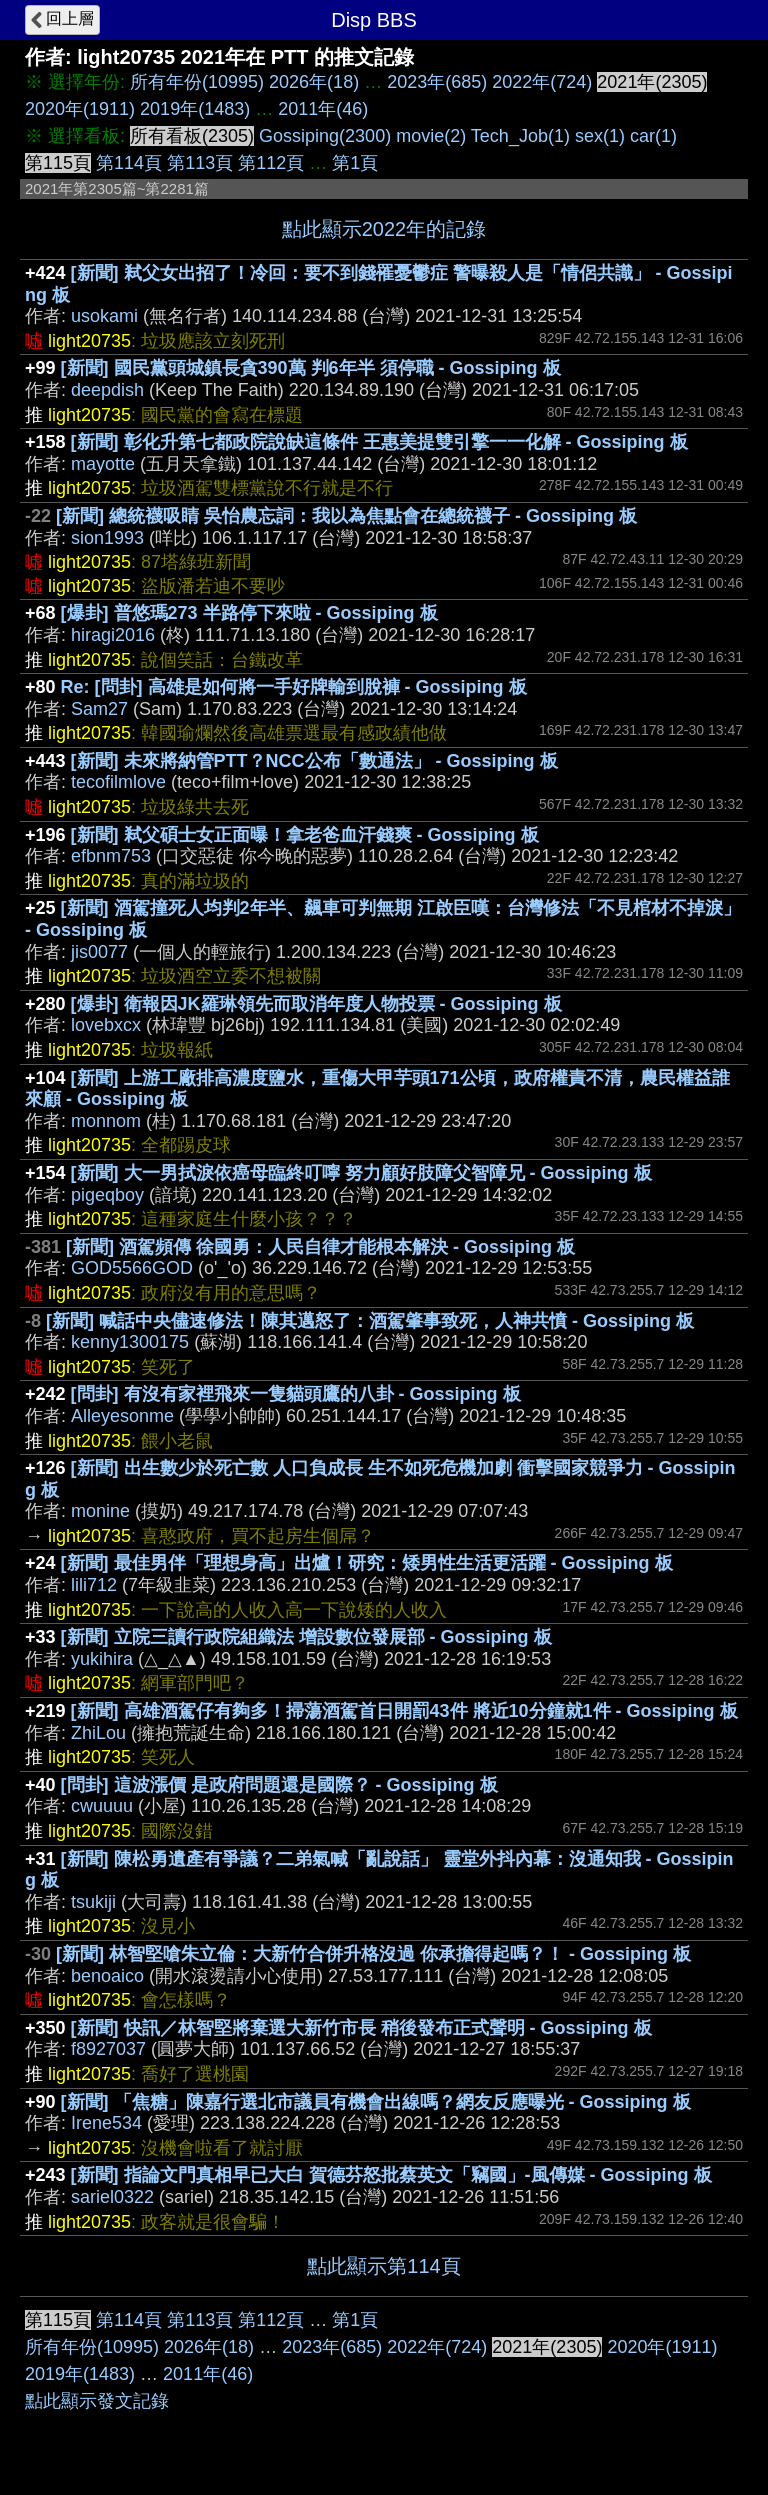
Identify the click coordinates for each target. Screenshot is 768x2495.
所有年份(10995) (197, 82)
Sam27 (99, 709)
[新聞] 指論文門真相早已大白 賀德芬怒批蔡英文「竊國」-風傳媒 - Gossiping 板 (391, 2175)
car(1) (653, 136)
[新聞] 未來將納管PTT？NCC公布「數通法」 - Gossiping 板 (314, 761)
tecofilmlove (118, 782)
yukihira (102, 1659)
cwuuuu (102, 1806)
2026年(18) (314, 82)
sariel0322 (112, 2197)
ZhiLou (98, 1733)
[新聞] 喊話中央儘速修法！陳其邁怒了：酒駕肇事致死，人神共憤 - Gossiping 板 (370, 1321)
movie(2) (431, 136)
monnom (106, 1121)
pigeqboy (107, 1195)
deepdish (107, 390)
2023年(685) (437, 82)
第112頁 (271, 163)
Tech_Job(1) (520, 136)
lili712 (94, 1585)
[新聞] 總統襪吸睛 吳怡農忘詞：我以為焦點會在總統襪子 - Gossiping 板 (346, 516)
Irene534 (106, 2123)
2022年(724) (542, 82)
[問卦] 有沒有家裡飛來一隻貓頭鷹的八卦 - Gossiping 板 (296, 1394)
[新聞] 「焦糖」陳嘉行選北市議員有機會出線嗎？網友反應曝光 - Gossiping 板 (376, 2102)
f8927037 (108, 2049)
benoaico (107, 1976)
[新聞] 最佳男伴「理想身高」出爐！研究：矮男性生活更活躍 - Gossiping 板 (367, 1563)
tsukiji (93, 1902)
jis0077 (99, 952)
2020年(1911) (80, 109)
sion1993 (107, 538)
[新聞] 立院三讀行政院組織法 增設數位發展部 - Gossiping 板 (306, 1637)
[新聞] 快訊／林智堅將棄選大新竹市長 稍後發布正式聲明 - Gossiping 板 (361, 2028)
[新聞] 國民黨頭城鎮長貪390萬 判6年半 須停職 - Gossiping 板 (311, 368)
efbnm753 (111, 856)
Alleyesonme (122, 1416)
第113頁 (200, 163)
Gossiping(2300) (325, 136)
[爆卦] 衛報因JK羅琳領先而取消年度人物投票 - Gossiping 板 (316, 1004)
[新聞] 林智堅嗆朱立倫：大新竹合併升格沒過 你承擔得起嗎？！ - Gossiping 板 (373, 1954)
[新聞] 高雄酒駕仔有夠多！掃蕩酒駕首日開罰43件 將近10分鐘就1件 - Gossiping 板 (404, 1711)
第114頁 (129, 163)
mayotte (103, 464)
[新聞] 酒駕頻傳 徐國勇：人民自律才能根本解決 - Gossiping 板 (320, 1247)
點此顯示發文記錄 (97, 2401)
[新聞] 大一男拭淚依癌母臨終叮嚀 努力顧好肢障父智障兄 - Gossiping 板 (361, 1173)
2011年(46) (323, 109)
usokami (104, 316)
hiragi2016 (113, 635)
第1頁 (355, 163)
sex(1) (600, 136)
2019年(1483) (195, 109)
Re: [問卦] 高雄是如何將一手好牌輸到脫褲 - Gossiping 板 (294, 687)
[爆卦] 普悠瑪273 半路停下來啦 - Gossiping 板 (249, 613)
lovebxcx (106, 1025)
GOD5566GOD (132, 1268)
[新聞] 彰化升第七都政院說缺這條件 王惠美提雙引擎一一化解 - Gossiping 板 (379, 442)
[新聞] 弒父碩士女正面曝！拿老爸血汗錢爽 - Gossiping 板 (305, 835)
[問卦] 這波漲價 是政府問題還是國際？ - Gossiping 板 (279, 1785)
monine (100, 1511)
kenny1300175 (130, 1342)
